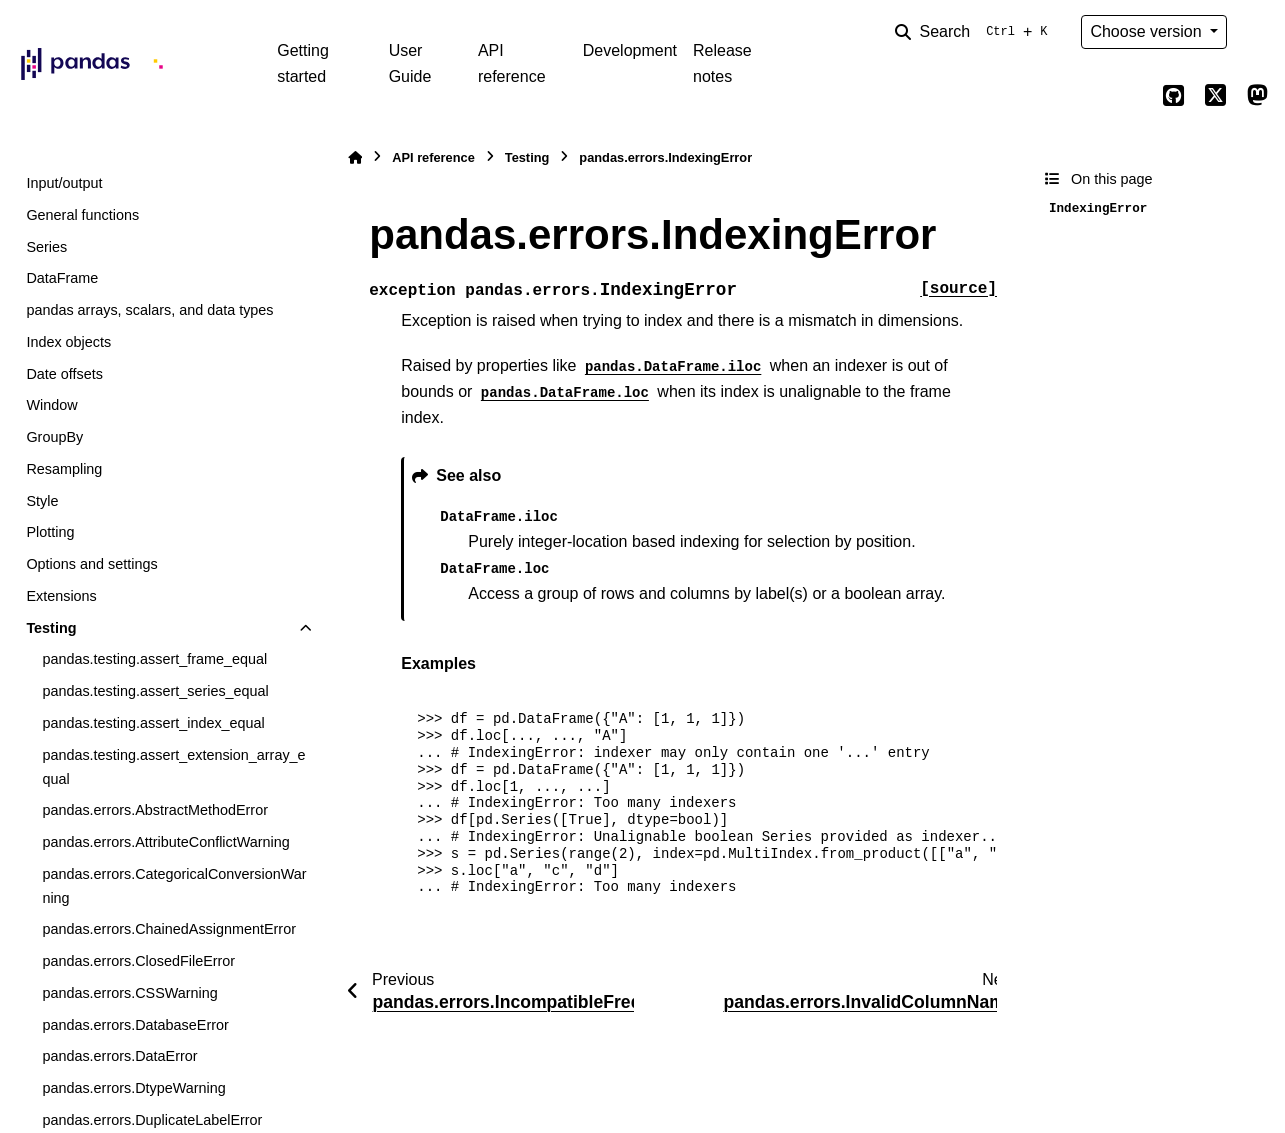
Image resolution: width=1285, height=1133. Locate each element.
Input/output (64, 183)
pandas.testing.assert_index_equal (153, 723)
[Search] (975, 32)
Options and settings (91, 564)
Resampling (64, 469)
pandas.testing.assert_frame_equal (154, 659)
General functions (82, 215)
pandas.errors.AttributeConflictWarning (165, 842)
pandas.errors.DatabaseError (135, 1025)
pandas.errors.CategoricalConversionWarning (174, 886)
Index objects (68, 342)
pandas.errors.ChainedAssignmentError (169, 929)
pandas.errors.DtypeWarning (133, 1088)
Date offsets (64, 374)
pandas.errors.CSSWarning (129, 993)
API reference (512, 63)
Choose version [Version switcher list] (1148, 31)
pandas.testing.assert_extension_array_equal (173, 767)
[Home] (355, 157)
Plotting (50, 532)
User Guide (410, 63)
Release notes (722, 63)
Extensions (61, 596)
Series (46, 247)
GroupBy (54, 437)
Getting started (303, 63)
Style (42, 501)
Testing (51, 628)
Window (51, 405)
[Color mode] (1257, 32)
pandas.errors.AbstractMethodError (155, 810)
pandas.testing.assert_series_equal (155, 691)
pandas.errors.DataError (119, 1056)
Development (630, 50)
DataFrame (62, 278)
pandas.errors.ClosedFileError (138, 961)
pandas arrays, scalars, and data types (149, 310)
